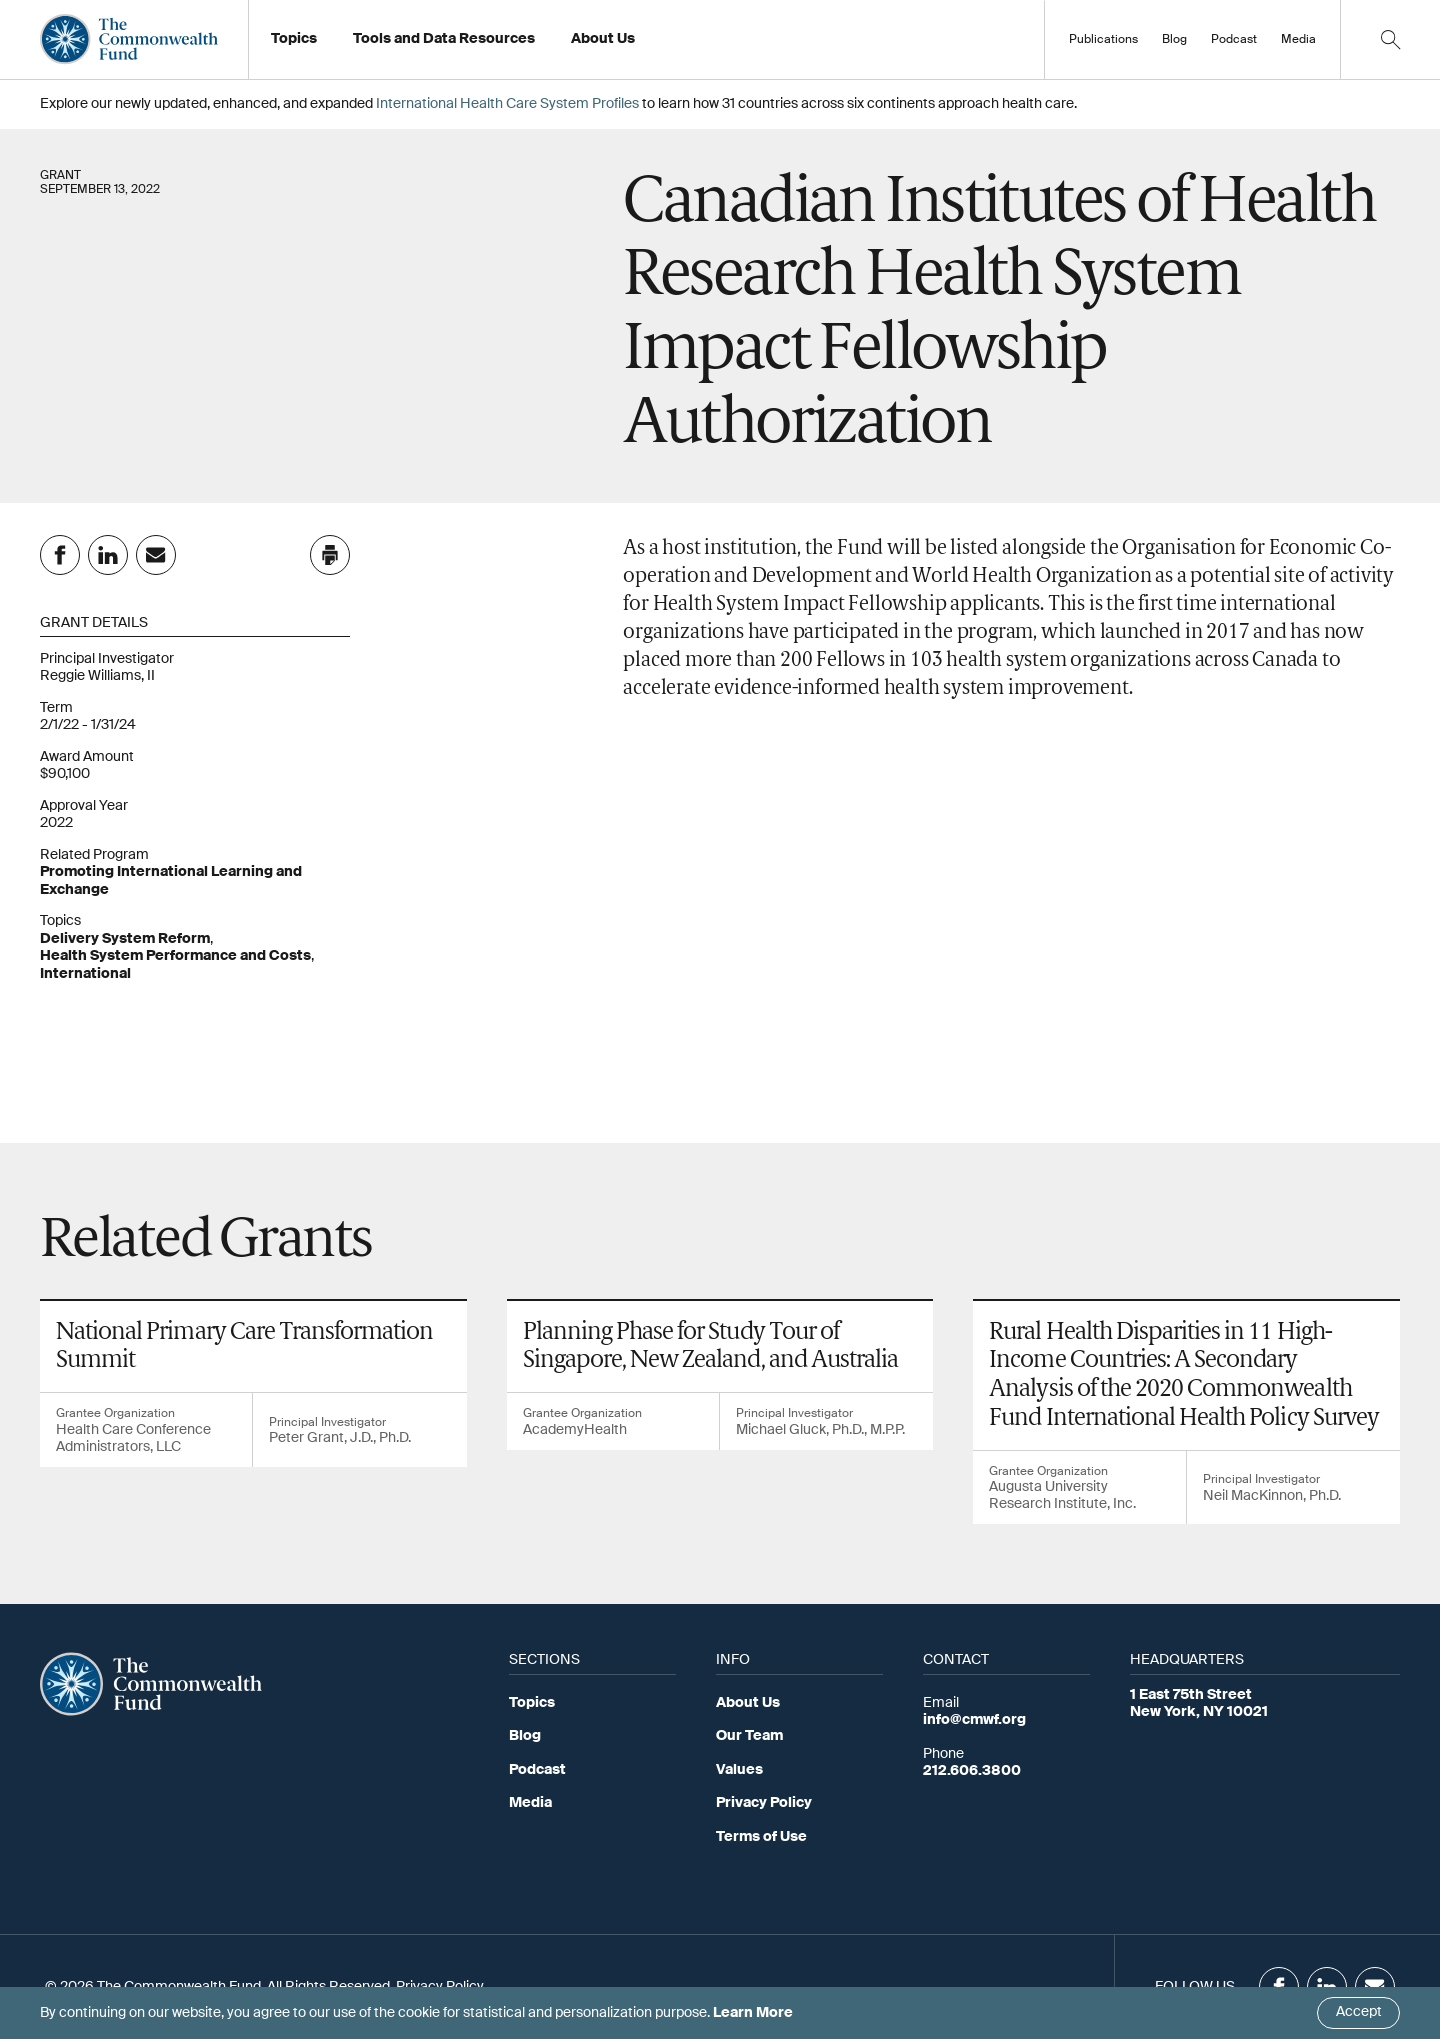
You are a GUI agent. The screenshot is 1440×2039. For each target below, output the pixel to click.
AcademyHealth (575, 1430)
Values (739, 1770)
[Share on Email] (156, 555)
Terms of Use (761, 1837)
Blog (1174, 40)
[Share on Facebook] (60, 555)
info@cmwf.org (974, 1720)
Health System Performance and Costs (175, 956)
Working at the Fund (648, 45)
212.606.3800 (972, 1771)
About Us (748, 1703)
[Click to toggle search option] (1390, 39)
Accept (1359, 2012)
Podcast (1234, 40)
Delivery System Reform (125, 939)
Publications (1103, 40)
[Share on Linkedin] (108, 555)
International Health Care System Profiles (507, 104)
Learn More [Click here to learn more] (753, 2013)
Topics (532, 1703)
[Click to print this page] (330, 555)
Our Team (749, 1736)
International (85, 974)
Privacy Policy (764, 1803)
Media (1298, 40)
